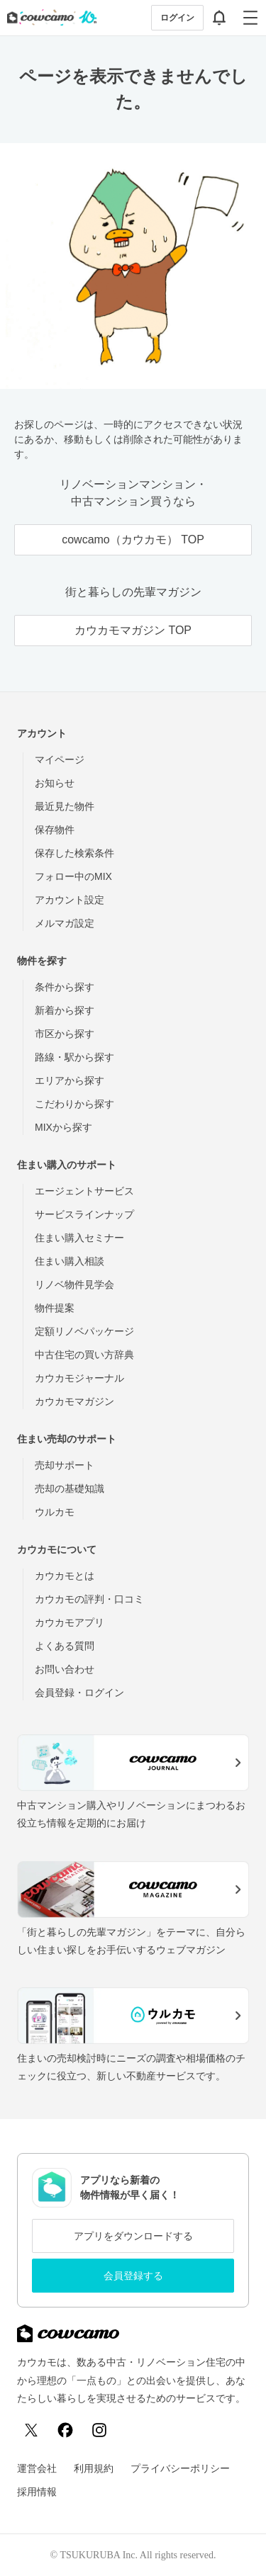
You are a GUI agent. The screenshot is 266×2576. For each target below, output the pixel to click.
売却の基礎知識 (69, 1488)
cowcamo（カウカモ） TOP (133, 539)
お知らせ (54, 783)
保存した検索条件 (74, 853)
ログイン (177, 18)
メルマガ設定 (64, 923)
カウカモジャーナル (79, 1378)
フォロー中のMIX (73, 876)
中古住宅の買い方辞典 (84, 1354)
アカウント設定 (69, 899)
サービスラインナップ (84, 1214)
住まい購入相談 (69, 1261)
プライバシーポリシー (180, 2468)
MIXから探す (63, 1127)
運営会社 (37, 2468)
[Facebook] (65, 2430)
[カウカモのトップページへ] (49, 17)
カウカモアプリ (69, 1622)
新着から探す (64, 1010)
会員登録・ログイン (79, 1692)
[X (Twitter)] (31, 2430)
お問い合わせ (64, 1669)
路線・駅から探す (74, 1057)
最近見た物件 (64, 806)
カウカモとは (64, 1575)
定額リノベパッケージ (84, 1331)
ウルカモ (54, 1512)
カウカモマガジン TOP (133, 630)
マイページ (59, 759)
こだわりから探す (74, 1103)
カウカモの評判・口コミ (89, 1599)
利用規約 (93, 2468)
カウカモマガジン (74, 1401)
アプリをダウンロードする (133, 2236)
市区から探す (64, 1033)
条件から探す (64, 987)
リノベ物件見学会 (74, 1284)
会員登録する (133, 2275)
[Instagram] (99, 2430)
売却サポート (64, 1465)
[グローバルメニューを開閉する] (250, 17)
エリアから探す (69, 1080)
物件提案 (54, 1308)
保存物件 (54, 829)
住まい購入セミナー (79, 1237)
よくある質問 (64, 1645)
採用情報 (37, 2491)
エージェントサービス (84, 1191)
